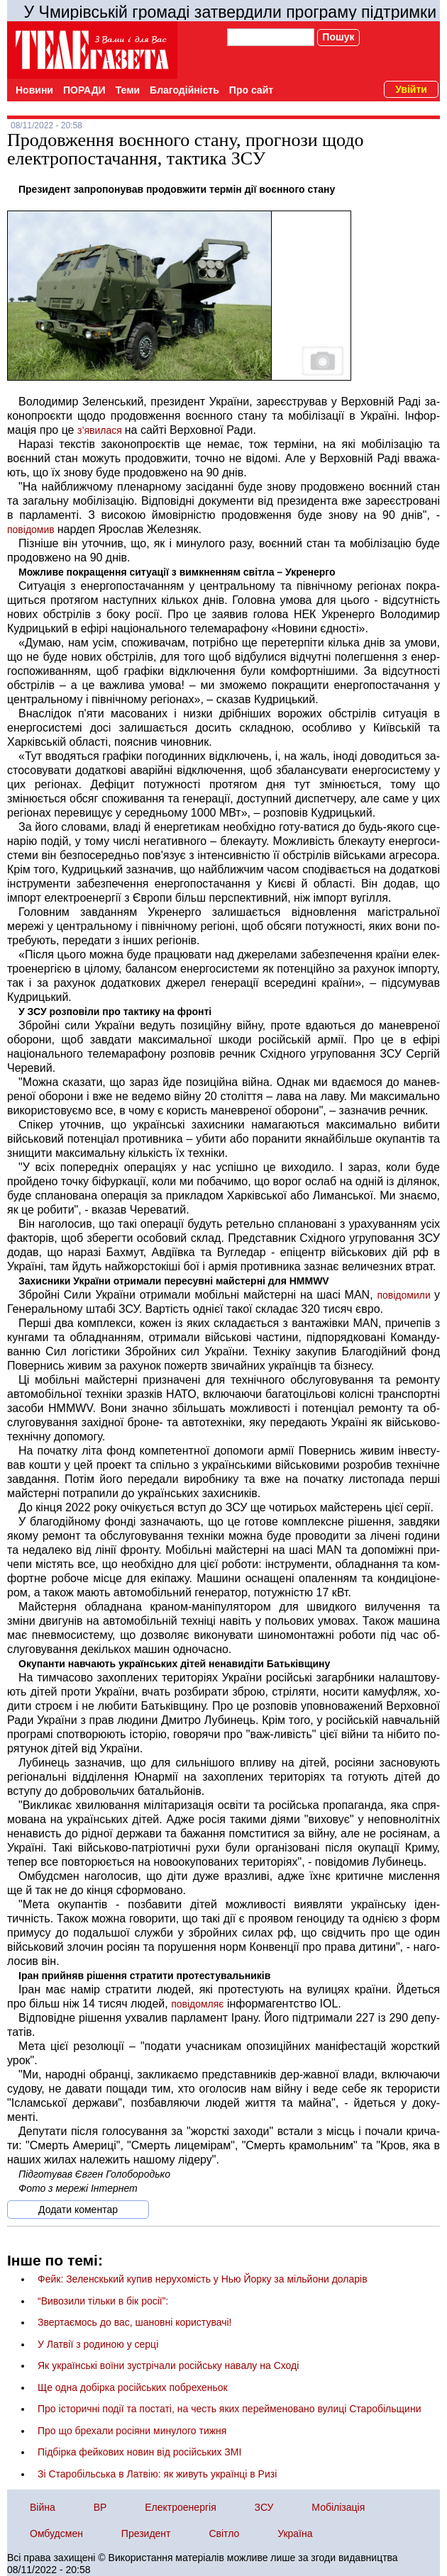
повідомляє (197, 2004)
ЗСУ (264, 2507)
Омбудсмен (56, 2533)
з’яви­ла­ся (101, 430)
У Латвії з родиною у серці (98, 2344)
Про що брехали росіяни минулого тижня (132, 2430)
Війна (42, 2507)
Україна (294, 2533)
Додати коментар (78, 2209)
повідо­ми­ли (405, 1295)
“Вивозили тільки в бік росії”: (103, 2301)
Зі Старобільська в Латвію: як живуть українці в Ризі (157, 2474)
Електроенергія (180, 2507)
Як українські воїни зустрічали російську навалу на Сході (168, 2365)
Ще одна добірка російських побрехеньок (133, 2387)
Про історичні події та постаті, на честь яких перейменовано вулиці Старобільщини (229, 2408)
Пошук (338, 37)
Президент (146, 2533)
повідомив (32, 529)
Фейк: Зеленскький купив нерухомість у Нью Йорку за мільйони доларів (203, 2279)
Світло (224, 2533)
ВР (100, 2507)
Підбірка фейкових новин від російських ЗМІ (139, 2452)
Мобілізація (338, 2507)
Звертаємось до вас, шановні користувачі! (134, 2322)
